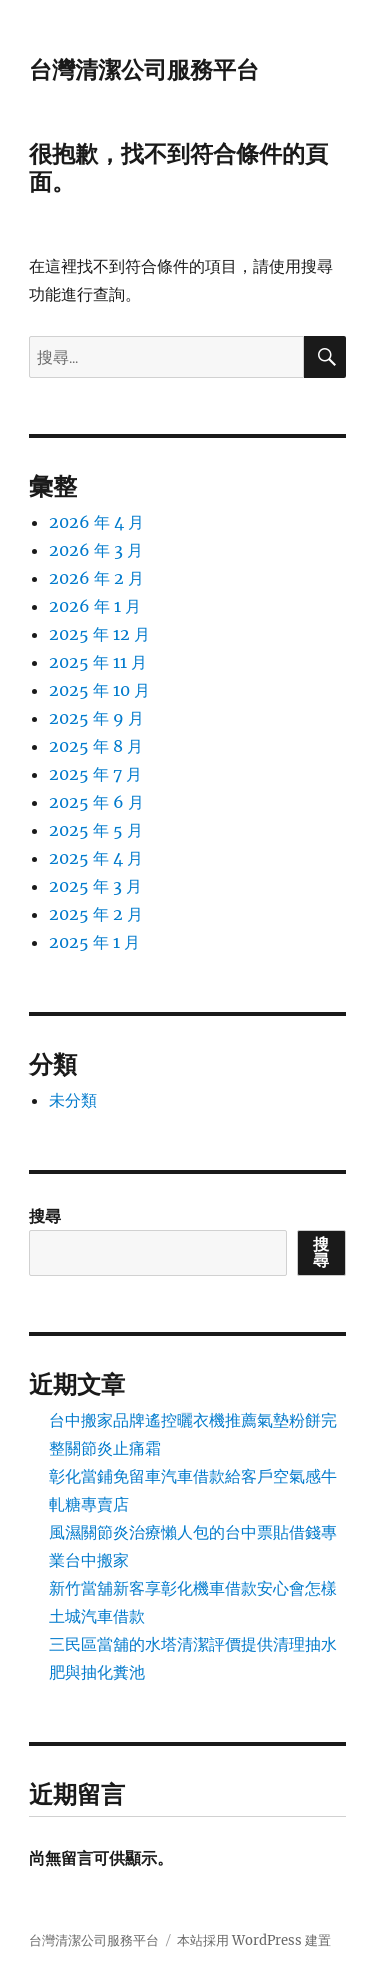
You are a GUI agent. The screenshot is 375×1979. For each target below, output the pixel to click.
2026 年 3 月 (96, 550)
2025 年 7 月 (95, 774)
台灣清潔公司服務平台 (144, 70)
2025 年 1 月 (94, 942)
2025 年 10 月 (99, 690)
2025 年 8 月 (96, 746)
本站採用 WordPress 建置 (254, 1940)
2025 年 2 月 (96, 914)
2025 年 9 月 (96, 718)
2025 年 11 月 (98, 662)
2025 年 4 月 (96, 858)
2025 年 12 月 (99, 634)
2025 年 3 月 (95, 886)
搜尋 (45, 1216)
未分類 (73, 1100)
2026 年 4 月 (96, 522)
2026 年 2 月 (96, 578)
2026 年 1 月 (95, 606)
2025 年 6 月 (96, 802)
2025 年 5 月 (96, 830)
